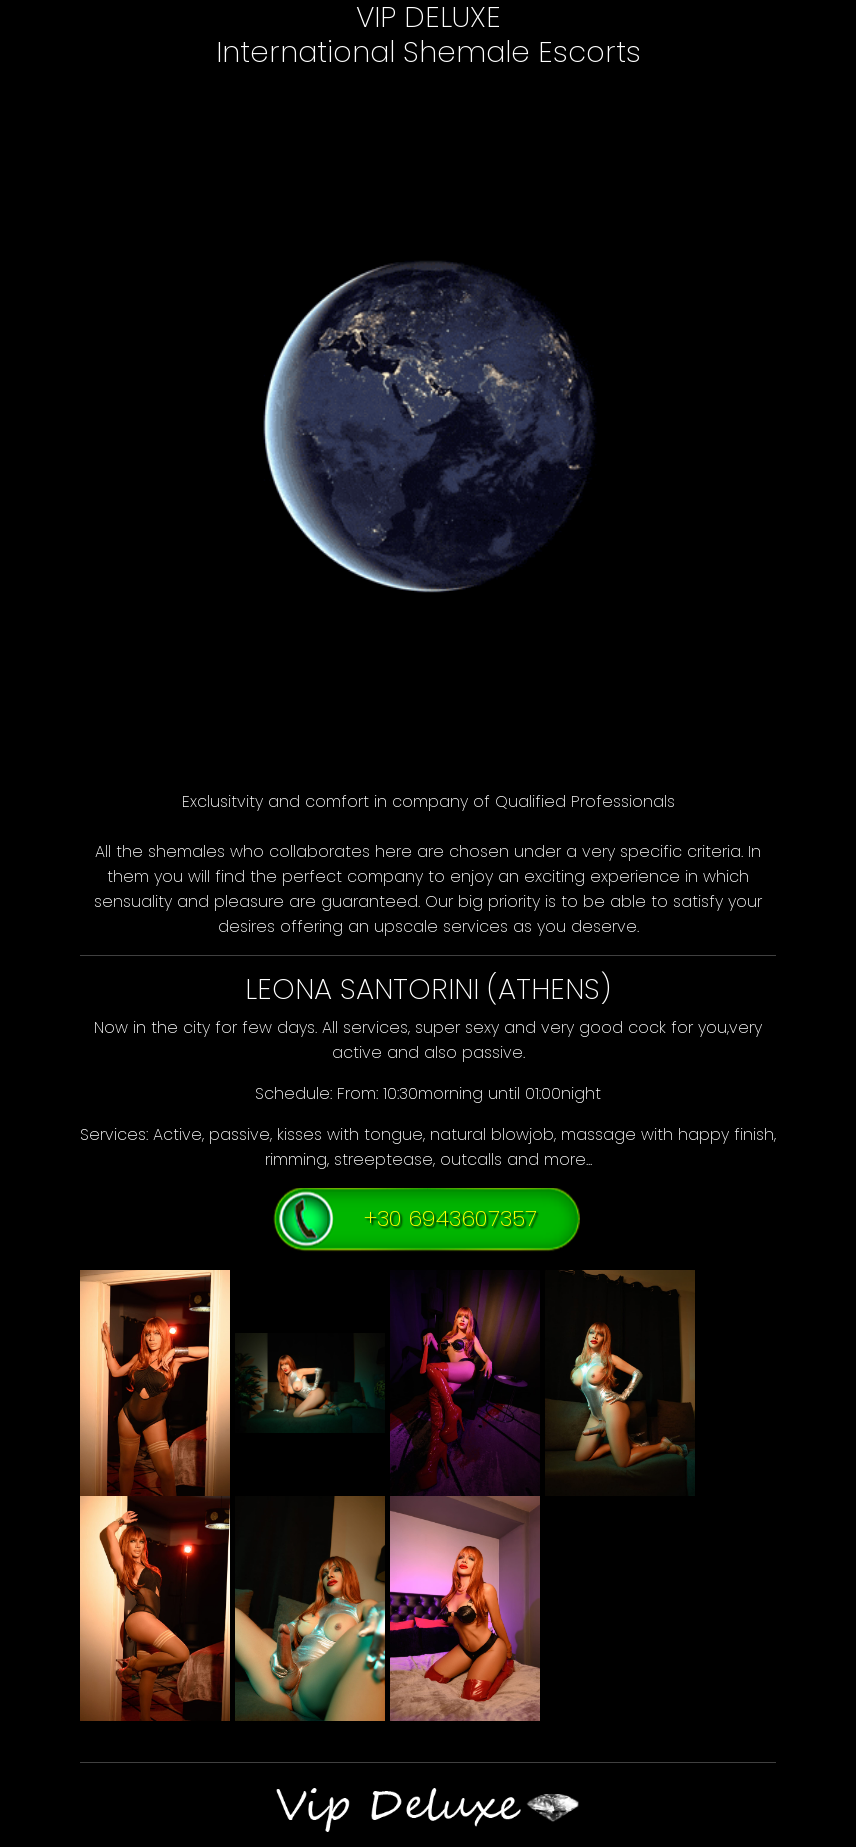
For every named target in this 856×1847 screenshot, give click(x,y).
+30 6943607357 (450, 1218)
